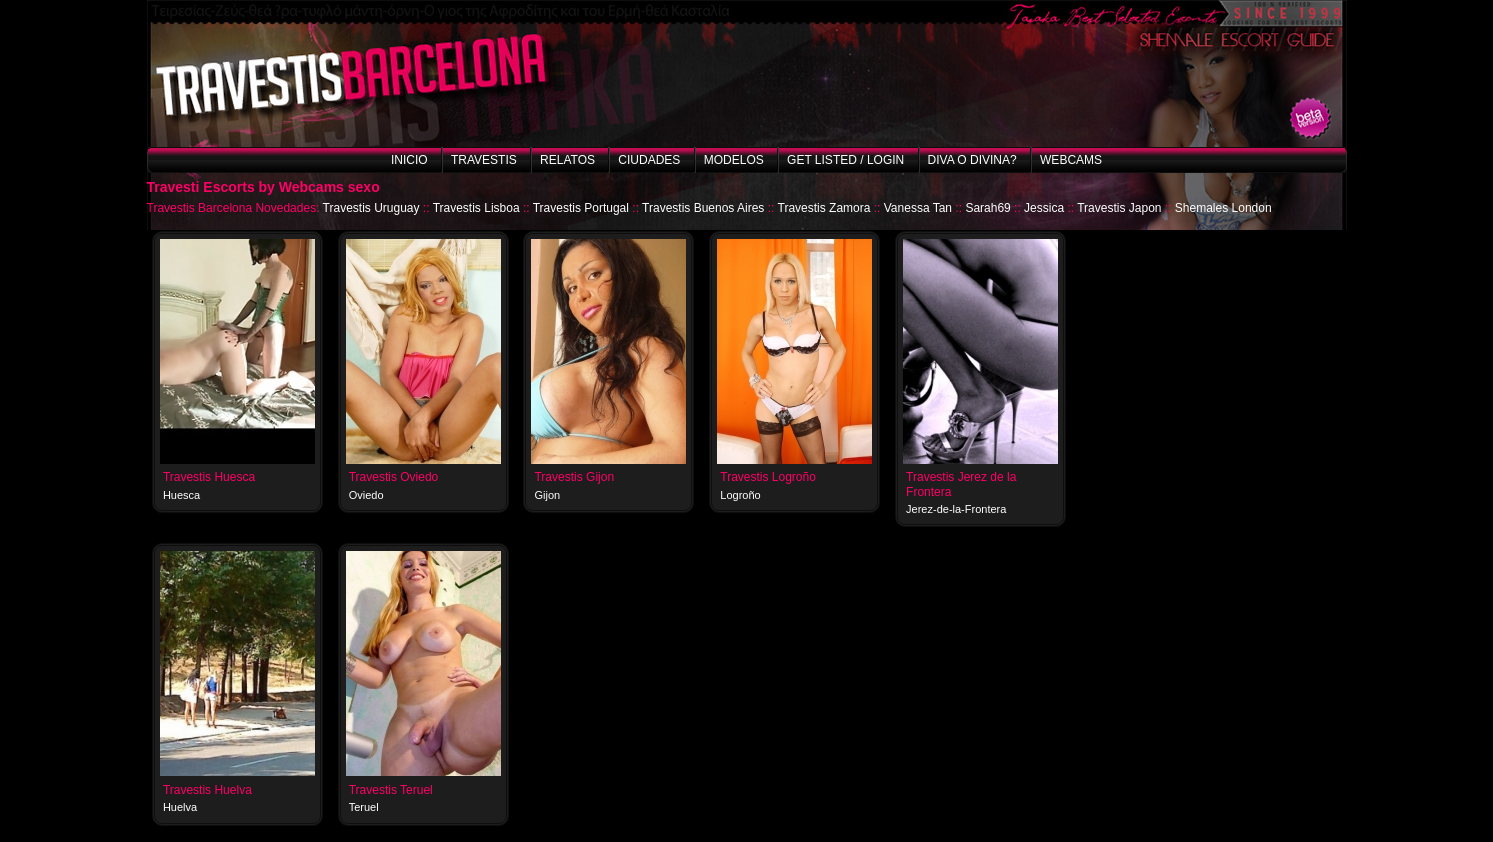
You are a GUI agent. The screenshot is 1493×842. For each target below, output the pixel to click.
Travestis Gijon (574, 477)
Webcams (1071, 160)
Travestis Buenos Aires (703, 208)
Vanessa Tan (918, 208)
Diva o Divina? (972, 160)
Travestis (484, 160)
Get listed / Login (845, 160)
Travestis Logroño (768, 477)
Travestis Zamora (824, 208)
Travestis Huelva (207, 790)
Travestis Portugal (581, 208)
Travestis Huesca (209, 477)
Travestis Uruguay (371, 208)
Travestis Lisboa (476, 208)
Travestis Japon (1119, 208)
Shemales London (1223, 208)
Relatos (567, 160)
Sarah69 (987, 208)
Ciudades (649, 160)
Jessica (1044, 208)
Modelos (734, 160)
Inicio (409, 160)
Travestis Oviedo (394, 477)
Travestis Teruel (391, 790)
